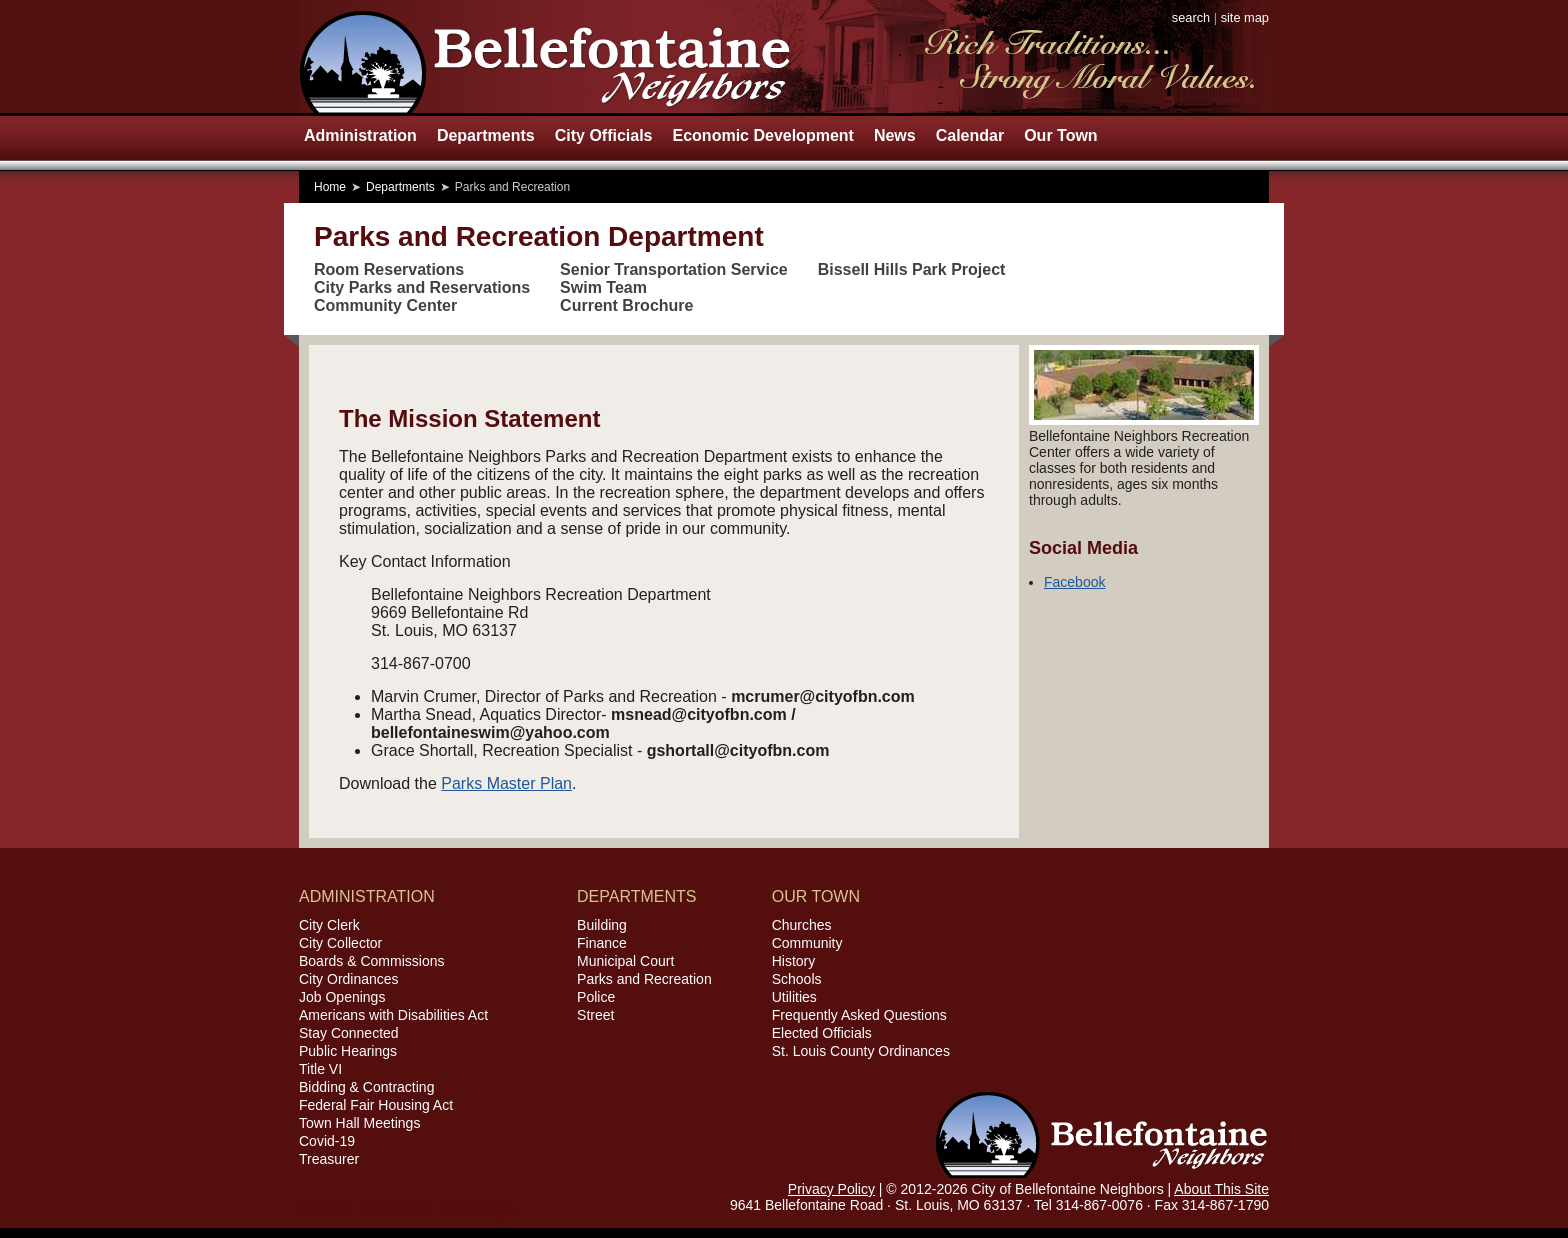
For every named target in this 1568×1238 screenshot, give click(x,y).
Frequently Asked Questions (859, 1015)
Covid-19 (327, 1141)
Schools (797, 979)
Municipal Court (625, 961)
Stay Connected (349, 1033)
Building (602, 925)
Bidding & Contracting (366, 1087)
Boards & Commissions (372, 961)
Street (595, 1015)
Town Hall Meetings (359, 1123)
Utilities (794, 997)
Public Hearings (348, 1051)
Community (807, 943)
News (895, 135)
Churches (802, 925)
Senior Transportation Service (674, 269)
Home (330, 187)
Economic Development (763, 135)
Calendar (970, 135)
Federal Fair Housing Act (376, 1105)
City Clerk (329, 925)
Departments (486, 135)
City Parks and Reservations (422, 287)
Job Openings (342, 997)
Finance (602, 943)
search (1191, 17)
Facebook (1074, 582)
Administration (360, 135)
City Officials (604, 135)
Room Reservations (389, 269)
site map (1245, 17)
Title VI (320, 1069)
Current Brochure (626, 305)
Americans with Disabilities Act (393, 1015)
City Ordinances (349, 979)
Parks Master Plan (506, 783)
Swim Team (603, 287)
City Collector (340, 943)
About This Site (1221, 1189)
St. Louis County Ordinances (861, 1051)
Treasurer (329, 1159)
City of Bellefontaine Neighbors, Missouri (545, 56)
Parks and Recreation (644, 979)
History (794, 961)
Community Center (385, 305)
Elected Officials (822, 1033)
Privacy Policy (831, 1189)
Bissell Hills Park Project (912, 269)
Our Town (1060, 135)
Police (596, 997)
